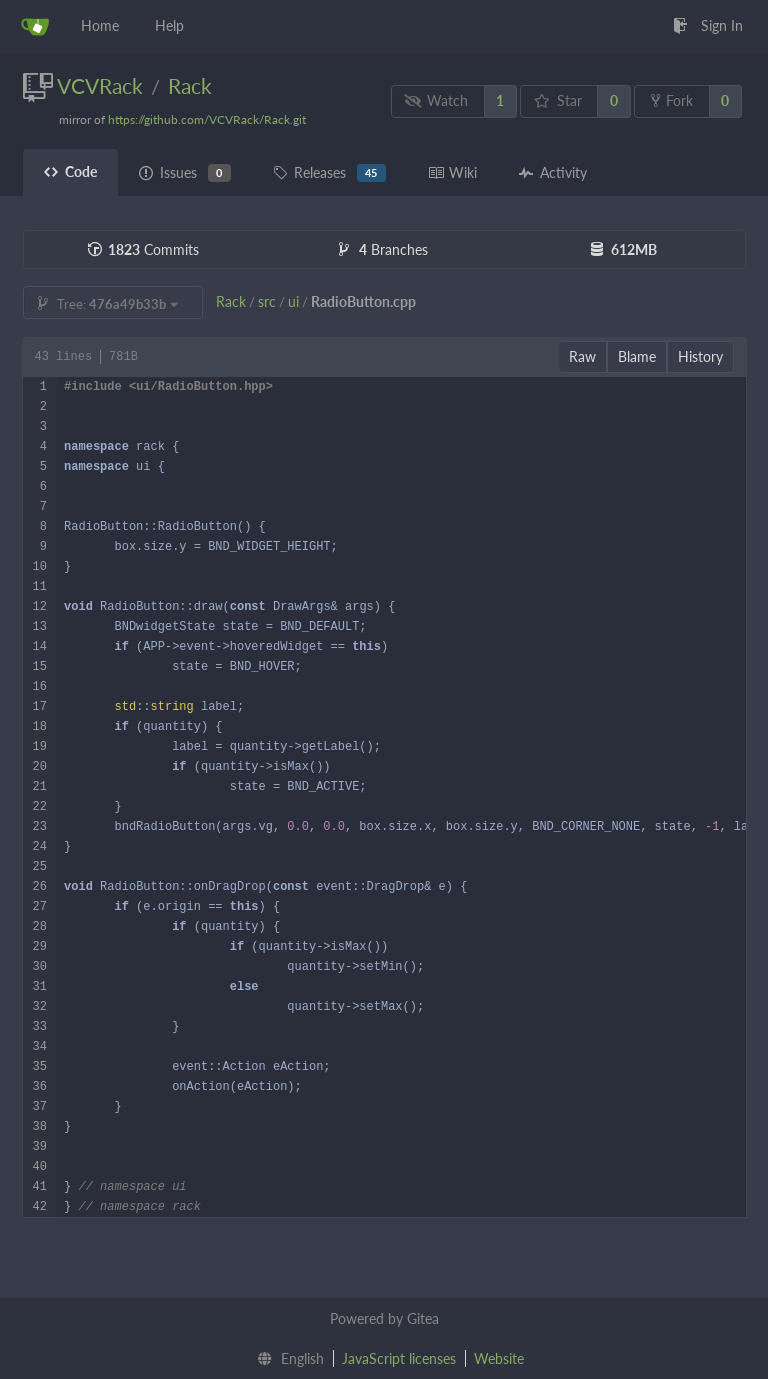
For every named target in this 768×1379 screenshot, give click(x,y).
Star (558, 100)
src (267, 301)
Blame (637, 356)
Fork (672, 100)
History (700, 356)
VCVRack (100, 85)
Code (70, 171)
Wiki (452, 172)
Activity (553, 172)
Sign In (708, 25)
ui (293, 301)
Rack (190, 85)
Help (169, 25)
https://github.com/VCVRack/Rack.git (207, 119)
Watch (436, 100)
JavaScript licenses (399, 1358)
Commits (143, 249)
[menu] (286, 1359)
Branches (383, 249)
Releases (329, 173)
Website (499, 1358)
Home (100, 25)
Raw (582, 356)
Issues (185, 173)
